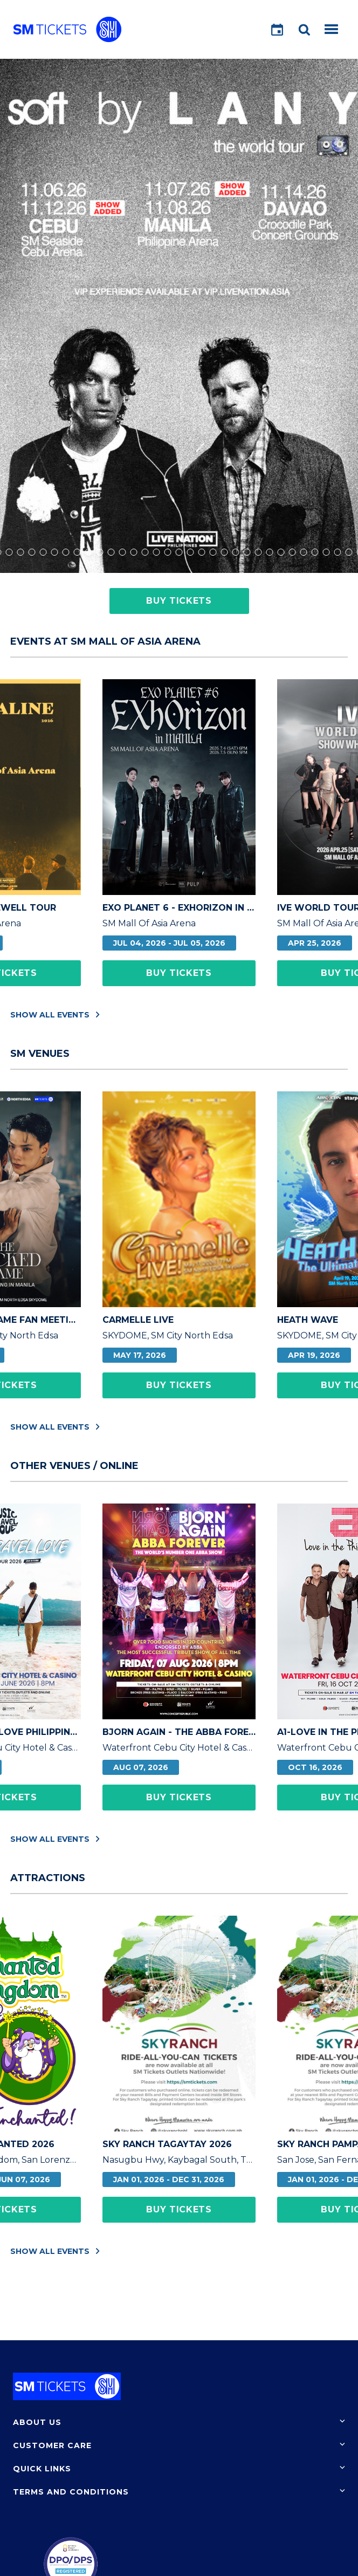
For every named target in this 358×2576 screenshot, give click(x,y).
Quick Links (42, 2468)
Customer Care (52, 2445)
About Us (37, 2422)
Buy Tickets (179, 601)
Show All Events (55, 1014)
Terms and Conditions (71, 2492)
